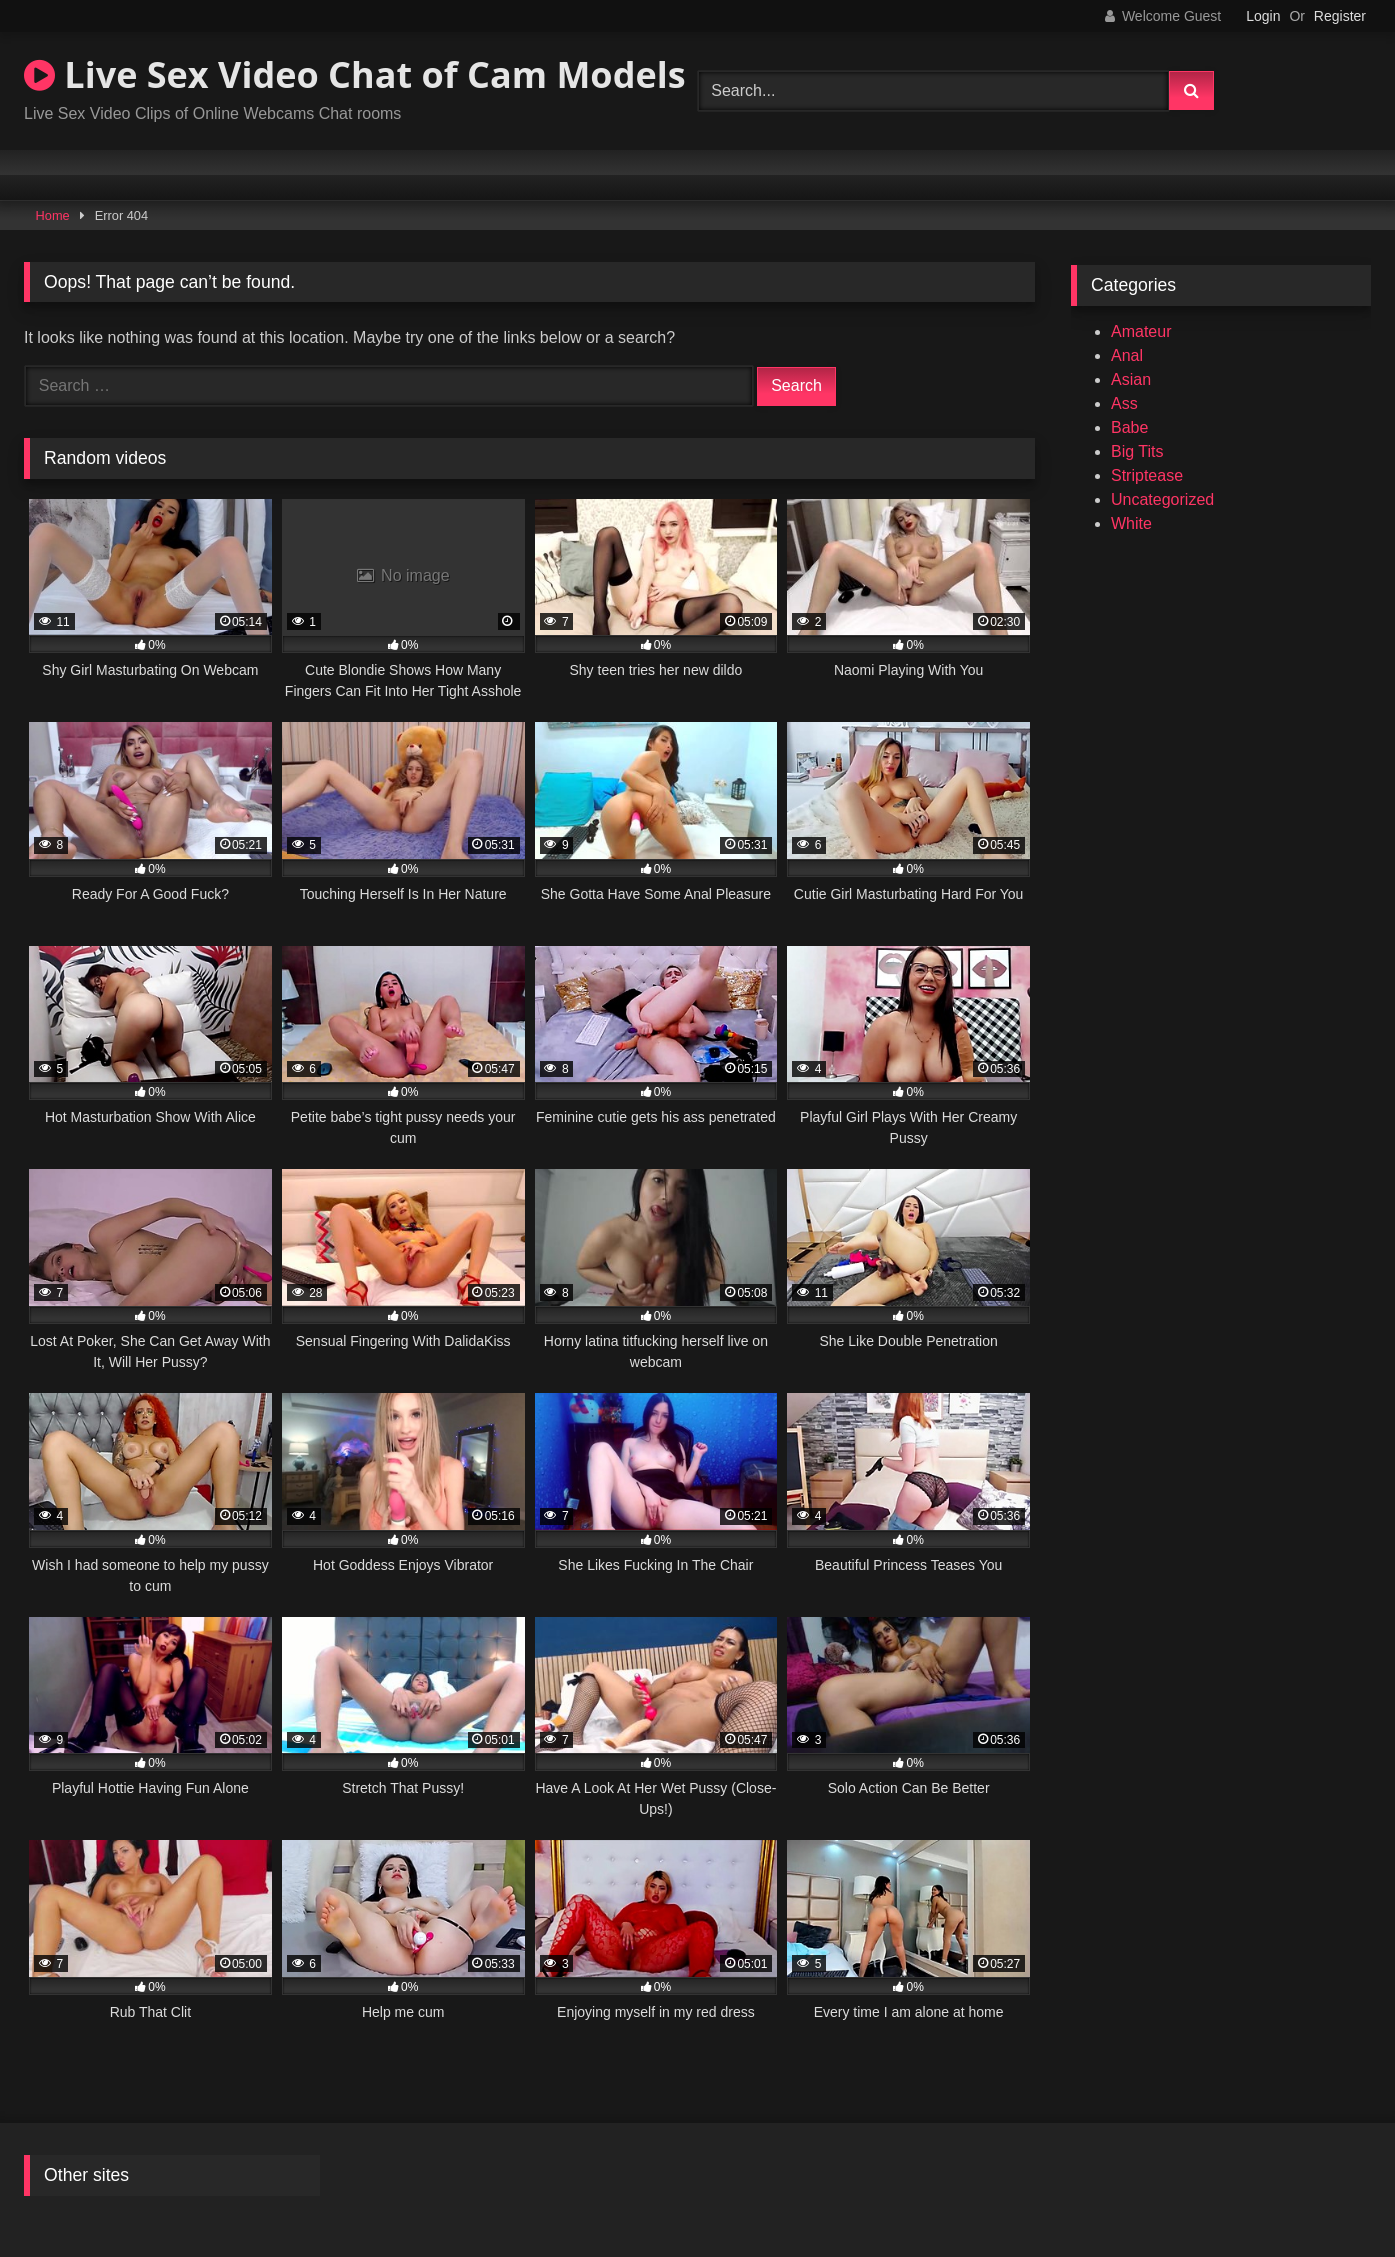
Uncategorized (1162, 499)
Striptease (1147, 475)
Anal (1127, 355)
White (1131, 523)
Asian (1131, 379)
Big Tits (1137, 451)
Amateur (1141, 331)
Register (1340, 16)
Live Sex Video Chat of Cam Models (355, 74)
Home (53, 215)
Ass (1124, 403)
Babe (1129, 427)
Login (1263, 16)
